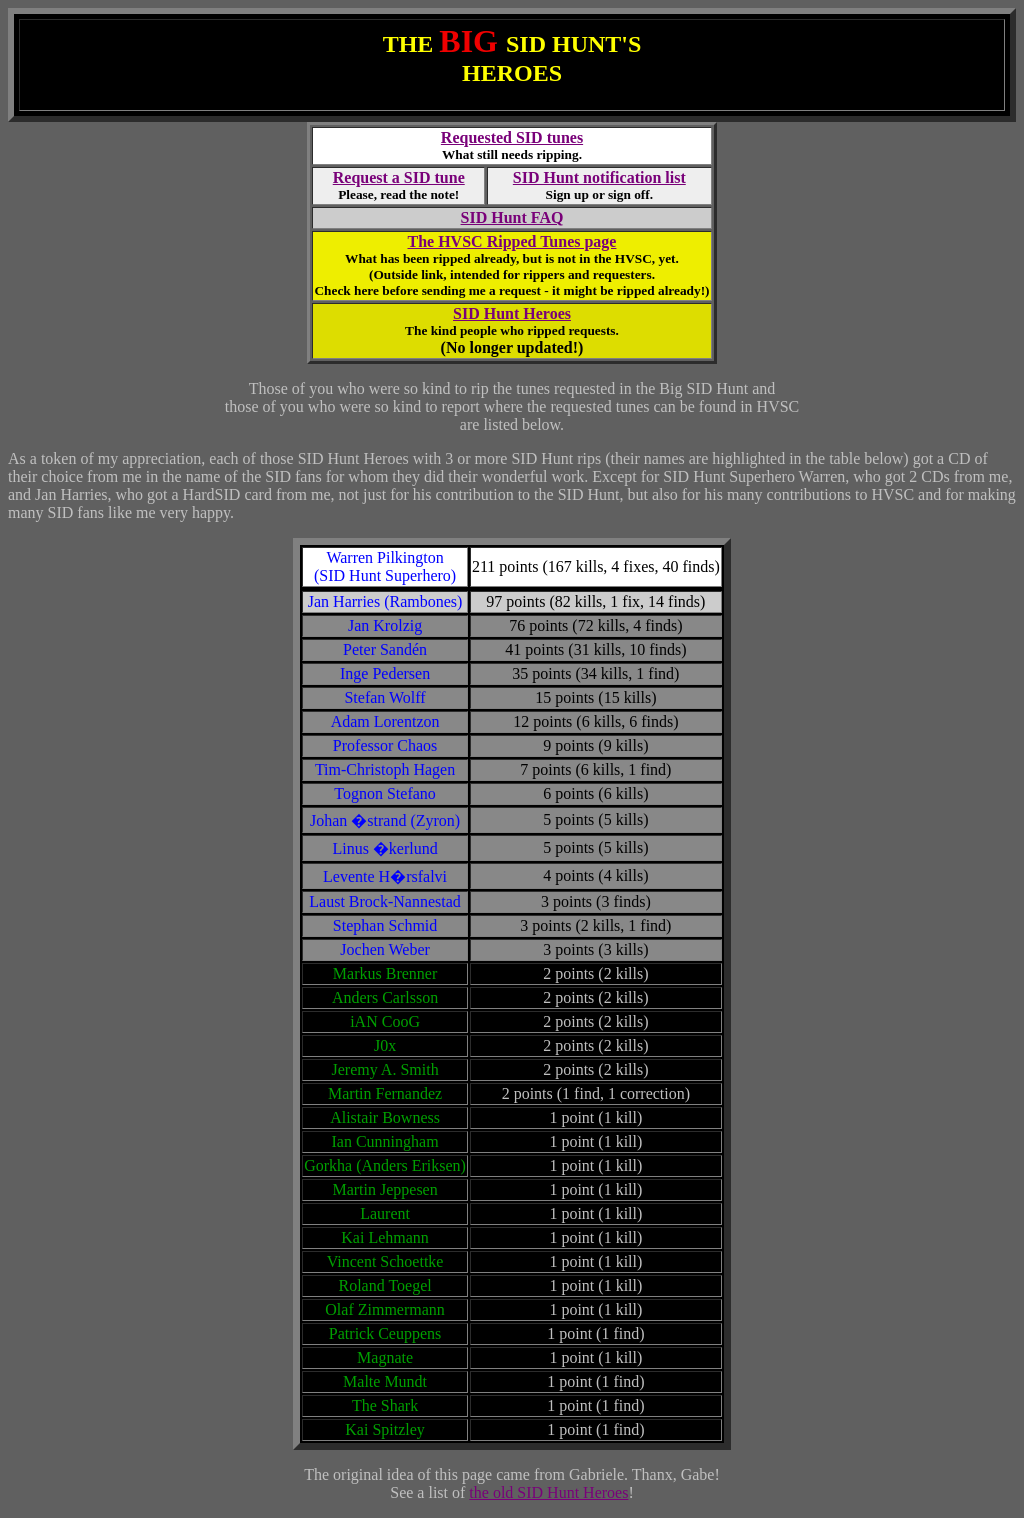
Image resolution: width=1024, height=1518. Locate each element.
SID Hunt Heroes (512, 313)
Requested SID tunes (512, 137)
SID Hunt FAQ (512, 217)
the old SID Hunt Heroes (548, 1492)
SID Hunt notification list (599, 177)
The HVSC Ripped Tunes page (512, 241)
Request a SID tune (399, 177)
